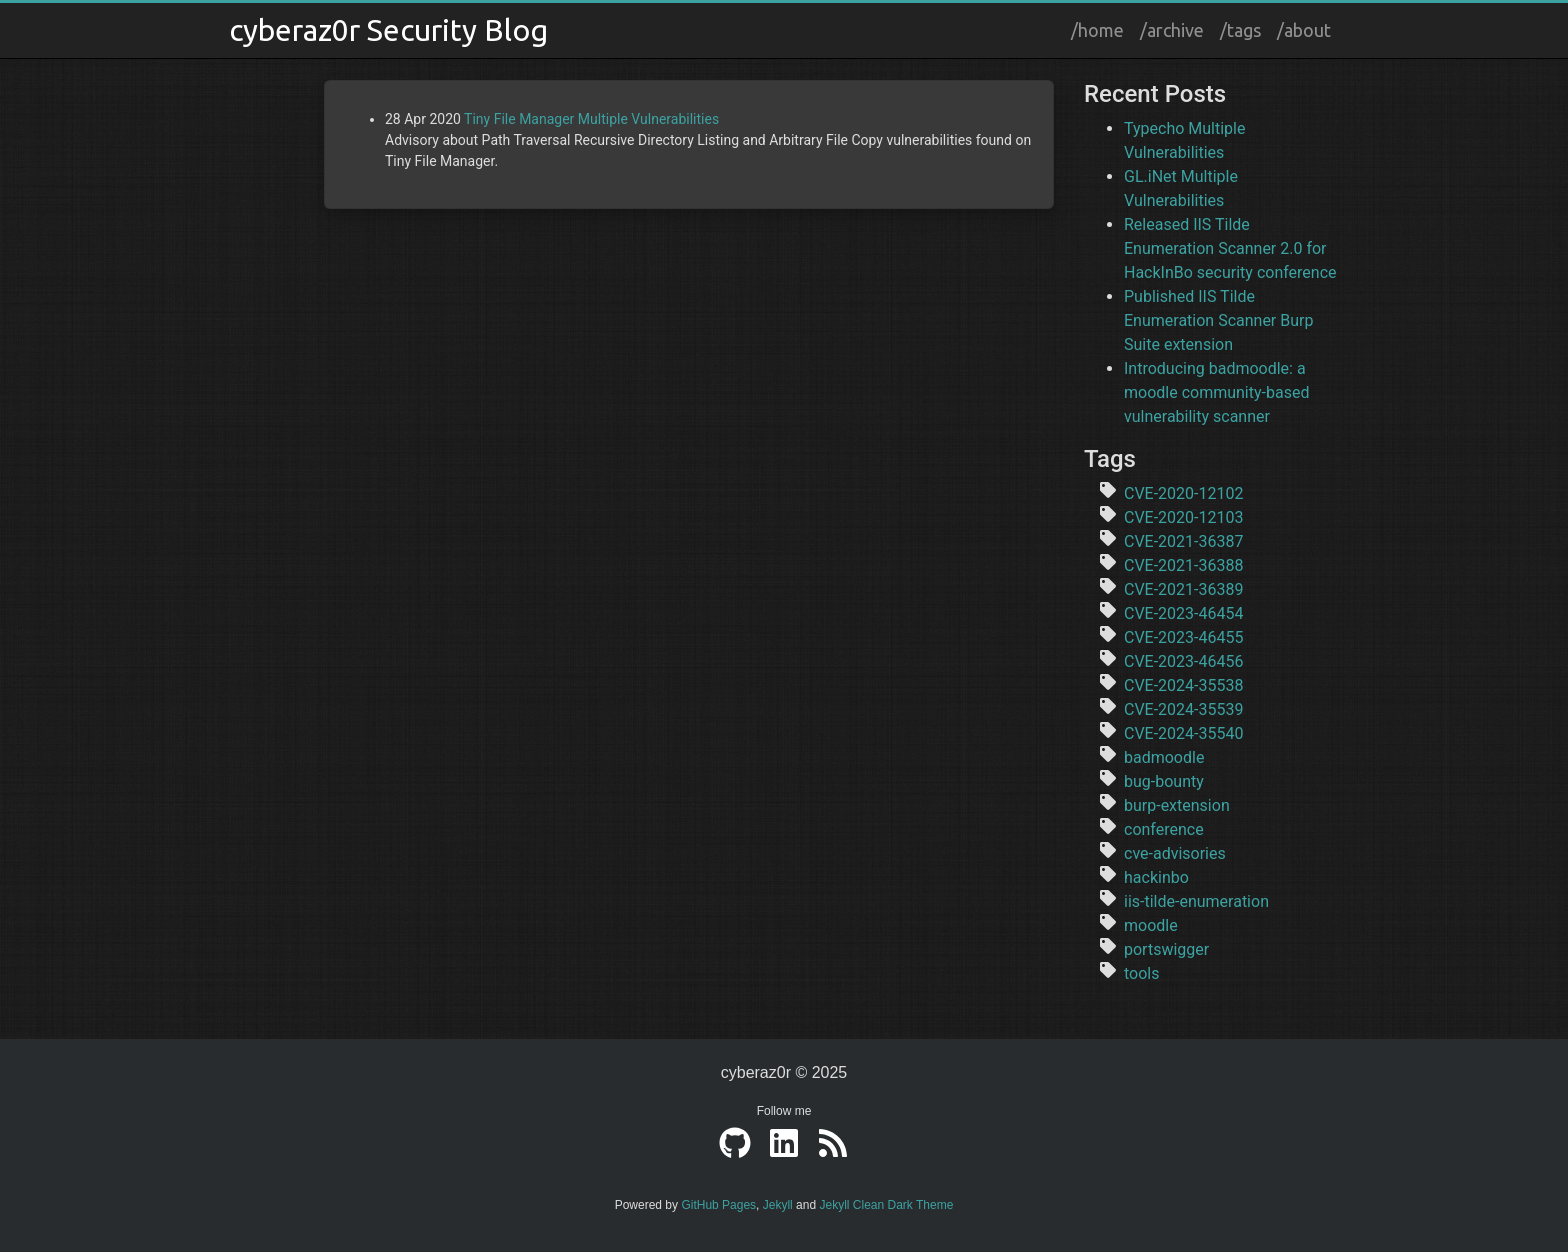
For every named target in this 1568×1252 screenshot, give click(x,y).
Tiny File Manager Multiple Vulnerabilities (591, 119)
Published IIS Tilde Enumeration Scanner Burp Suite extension (1218, 320)
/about (1304, 30)
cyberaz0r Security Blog (388, 30)
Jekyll (778, 1205)
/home (1097, 30)
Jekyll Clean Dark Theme (886, 1205)
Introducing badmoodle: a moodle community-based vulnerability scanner (1216, 392)
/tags (1240, 30)
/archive (1172, 30)
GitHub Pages (718, 1205)
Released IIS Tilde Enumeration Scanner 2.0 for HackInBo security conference (1230, 248)
